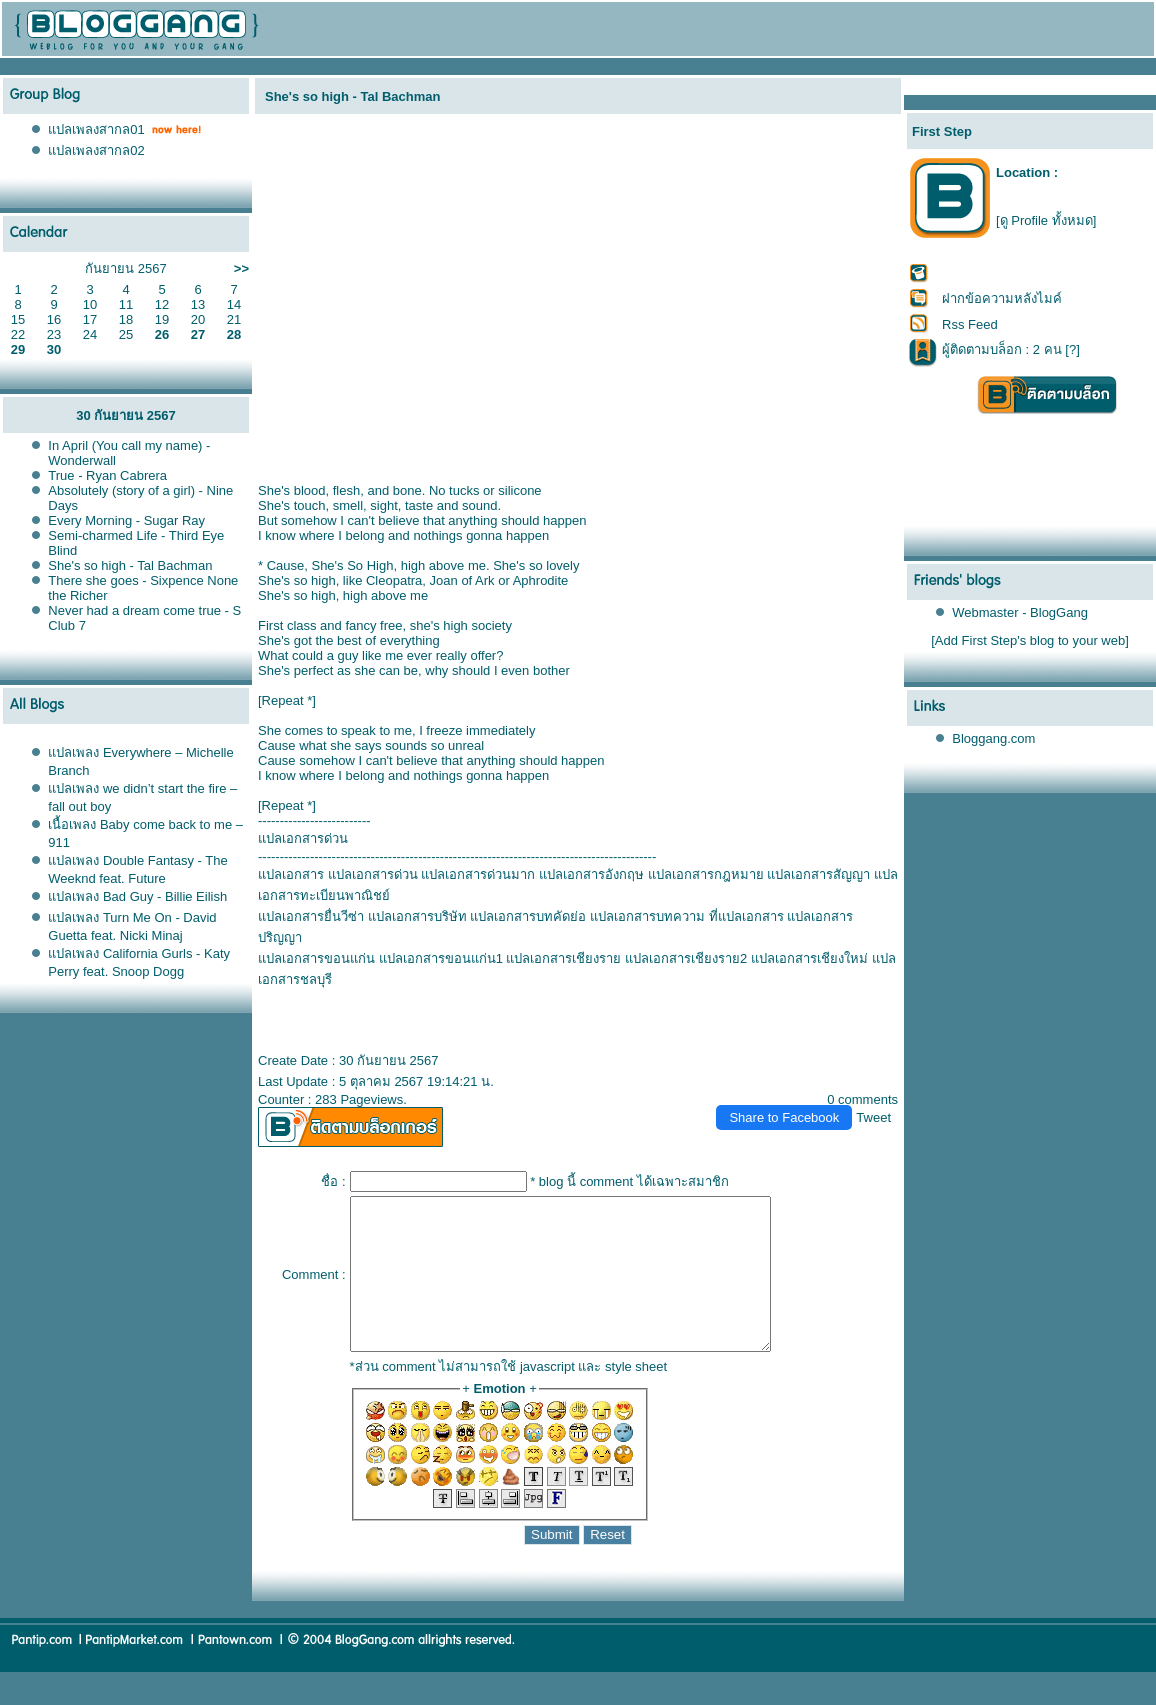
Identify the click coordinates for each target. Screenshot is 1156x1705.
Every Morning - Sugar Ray (126, 520)
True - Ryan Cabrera (107, 475)
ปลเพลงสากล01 (96, 129)
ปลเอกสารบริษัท (417, 916)
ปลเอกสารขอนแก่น (316, 958)
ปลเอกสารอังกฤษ (591, 874)
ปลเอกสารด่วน (373, 874)
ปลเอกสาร (291, 874)
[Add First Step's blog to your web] (1030, 640)
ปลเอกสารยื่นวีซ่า (311, 916)
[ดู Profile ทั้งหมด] (1046, 220)
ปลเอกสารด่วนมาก (478, 874)
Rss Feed (970, 324)
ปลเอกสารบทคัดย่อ (528, 916)
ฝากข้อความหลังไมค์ (1002, 298)
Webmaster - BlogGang (1020, 612)
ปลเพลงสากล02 (96, 150)
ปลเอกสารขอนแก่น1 (441, 958)
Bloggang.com (993, 738)
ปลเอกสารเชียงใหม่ (809, 958)
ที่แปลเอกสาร (746, 916)
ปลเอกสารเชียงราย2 (686, 958)
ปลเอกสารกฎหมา (706, 874)
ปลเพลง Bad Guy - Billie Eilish (137, 896)
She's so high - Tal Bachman (130, 565)
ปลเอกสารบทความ (647, 916)
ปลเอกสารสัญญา (818, 874)
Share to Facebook (784, 1117)
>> (241, 268)
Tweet (873, 1117)
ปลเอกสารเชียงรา (563, 958)
